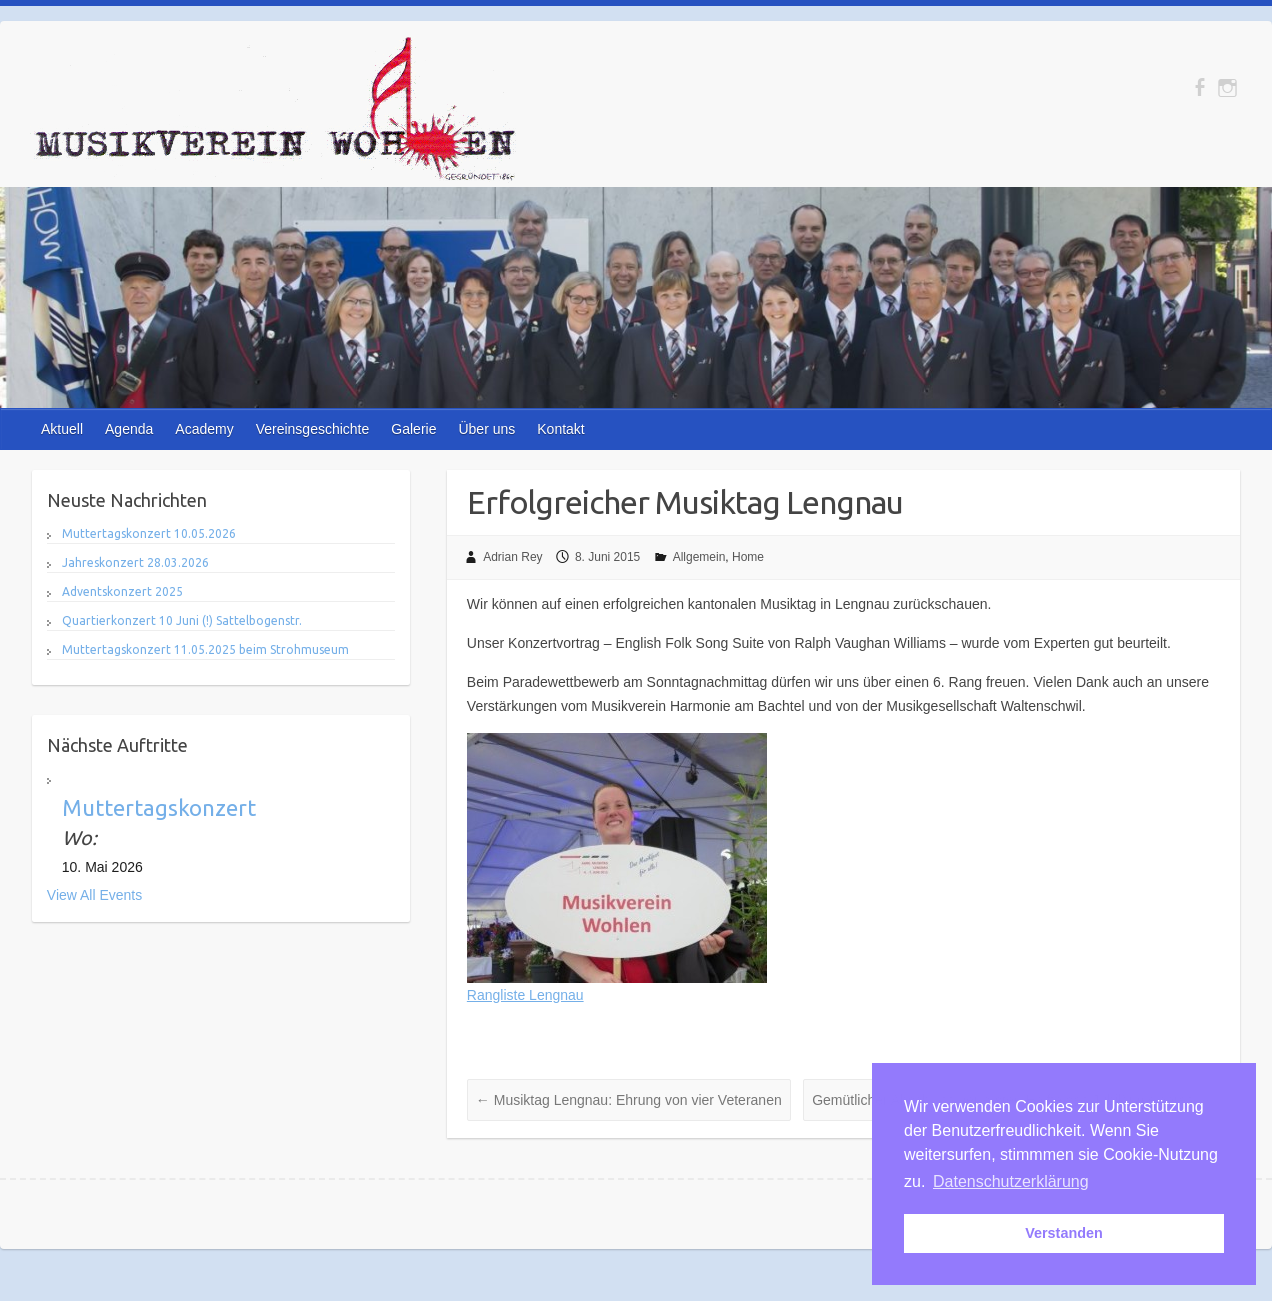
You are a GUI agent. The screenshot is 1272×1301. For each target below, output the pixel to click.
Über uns (486, 429)
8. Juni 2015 (607, 557)
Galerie (413, 429)
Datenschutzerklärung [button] (1011, 1181)
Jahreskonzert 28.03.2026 (135, 562)
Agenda (129, 429)
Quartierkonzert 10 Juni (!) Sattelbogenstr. (182, 620)
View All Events (94, 895)
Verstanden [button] (1064, 1233)
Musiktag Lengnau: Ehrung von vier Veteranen (629, 1100)
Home (748, 557)
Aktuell (62, 429)
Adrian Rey (512, 557)
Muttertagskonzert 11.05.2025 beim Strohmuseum (205, 649)
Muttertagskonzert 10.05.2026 (149, 533)
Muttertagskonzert (159, 807)
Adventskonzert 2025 (122, 591)
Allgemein (699, 557)
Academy (204, 429)
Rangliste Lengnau (525, 995)
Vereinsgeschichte (313, 429)
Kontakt (560, 429)
